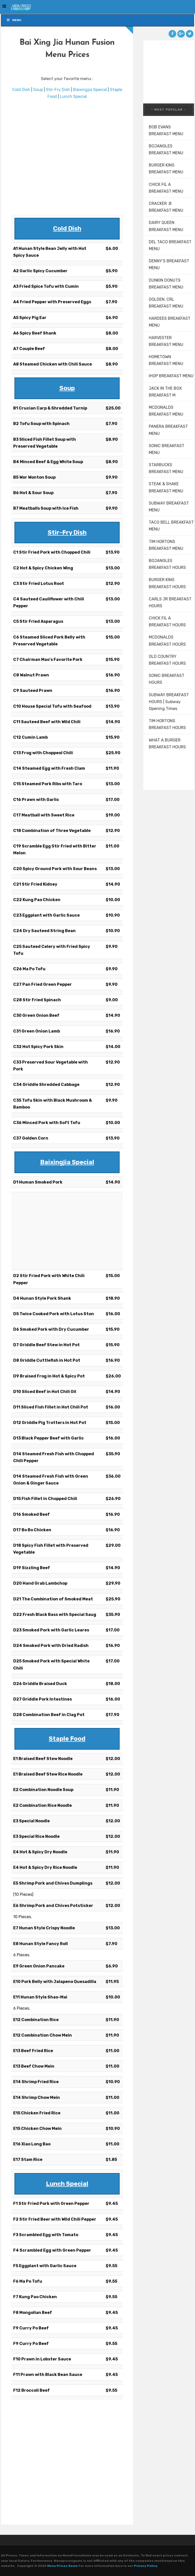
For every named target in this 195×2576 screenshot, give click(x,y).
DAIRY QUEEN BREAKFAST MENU (166, 226)
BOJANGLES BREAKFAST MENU (166, 149)
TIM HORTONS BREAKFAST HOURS (167, 724)
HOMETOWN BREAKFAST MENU (166, 360)
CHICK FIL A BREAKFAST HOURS (167, 621)
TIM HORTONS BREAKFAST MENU (166, 545)
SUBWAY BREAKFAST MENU (169, 506)
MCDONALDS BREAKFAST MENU (166, 411)
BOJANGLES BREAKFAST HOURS (167, 564)
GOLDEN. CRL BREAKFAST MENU (166, 303)
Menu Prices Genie (62, 2566)
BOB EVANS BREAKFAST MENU (166, 130)
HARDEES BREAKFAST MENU (169, 322)
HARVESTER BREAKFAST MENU (166, 341)
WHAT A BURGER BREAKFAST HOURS (167, 743)
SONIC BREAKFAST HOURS (166, 679)
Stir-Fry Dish (58, 89)
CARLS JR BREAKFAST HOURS (170, 602)
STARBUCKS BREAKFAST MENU (166, 468)
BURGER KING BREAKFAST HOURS (167, 583)
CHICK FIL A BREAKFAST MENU (166, 188)
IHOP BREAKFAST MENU (171, 375)
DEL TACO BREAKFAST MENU (170, 245)
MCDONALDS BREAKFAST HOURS (167, 640)
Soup (38, 89)
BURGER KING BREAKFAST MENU (166, 168)
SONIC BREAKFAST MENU (166, 449)
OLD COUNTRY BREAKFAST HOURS (167, 660)
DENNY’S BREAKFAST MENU (169, 264)
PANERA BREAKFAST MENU (168, 430)
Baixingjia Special (90, 89)
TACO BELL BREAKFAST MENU (171, 526)
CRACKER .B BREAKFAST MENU (166, 207)
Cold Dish (21, 89)
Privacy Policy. (146, 2566)
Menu (13, 20)
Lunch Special (73, 96)
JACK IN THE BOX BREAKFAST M (165, 392)
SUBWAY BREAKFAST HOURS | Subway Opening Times (169, 701)
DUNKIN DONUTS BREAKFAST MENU (166, 284)
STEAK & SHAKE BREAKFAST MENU (166, 487)
